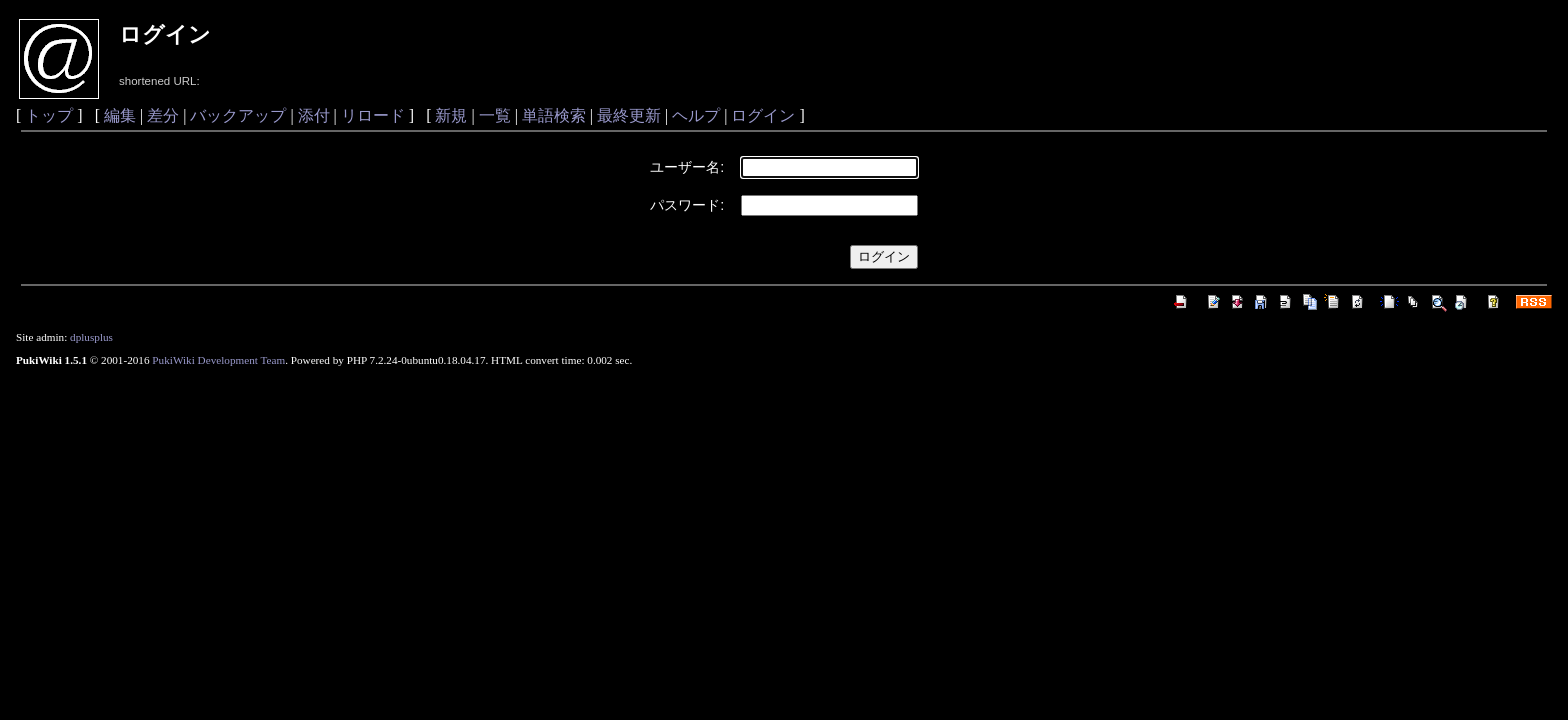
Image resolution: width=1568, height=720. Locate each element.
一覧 (495, 115)
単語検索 (554, 115)
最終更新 (629, 115)
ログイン (763, 115)
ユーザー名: (687, 167)
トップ (49, 115)
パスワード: (687, 205)
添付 (314, 115)
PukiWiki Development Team (218, 360)
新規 (451, 115)
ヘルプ (696, 115)
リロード (373, 115)
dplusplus (91, 337)
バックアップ (238, 115)
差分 (163, 115)
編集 (120, 115)
